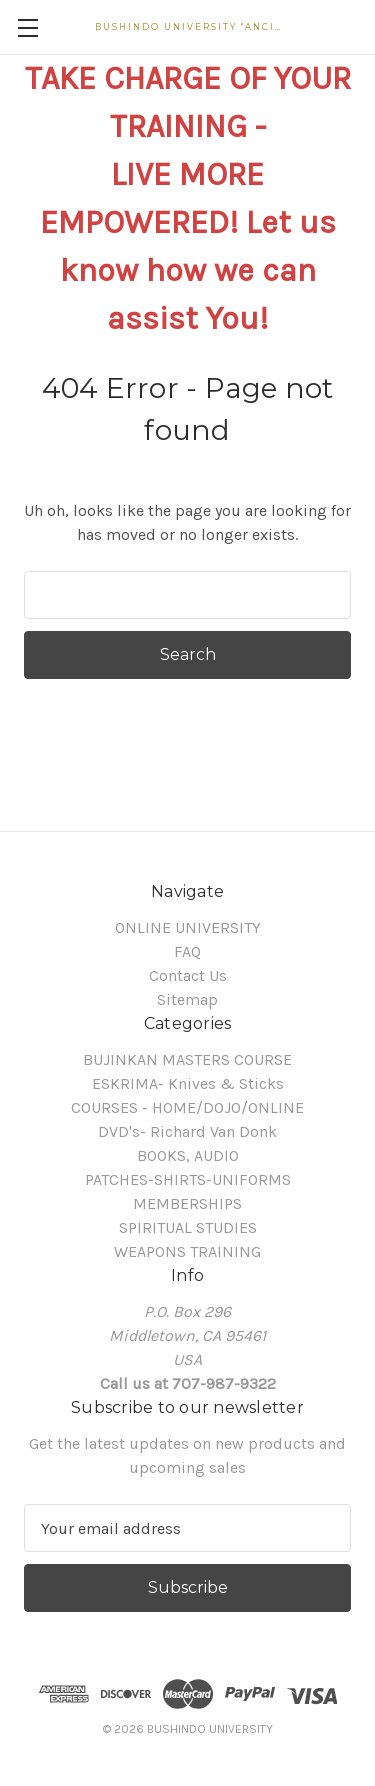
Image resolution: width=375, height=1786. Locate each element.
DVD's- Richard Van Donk (187, 1131)
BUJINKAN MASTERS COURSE (187, 1059)
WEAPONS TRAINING (187, 1251)
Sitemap (187, 999)
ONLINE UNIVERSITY (188, 927)
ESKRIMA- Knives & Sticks (188, 1083)
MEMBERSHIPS (187, 1203)
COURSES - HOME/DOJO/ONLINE (187, 1107)
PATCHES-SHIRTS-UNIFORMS (188, 1179)
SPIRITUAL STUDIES (188, 1227)
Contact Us (188, 975)
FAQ (187, 951)
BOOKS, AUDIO (188, 1155)
